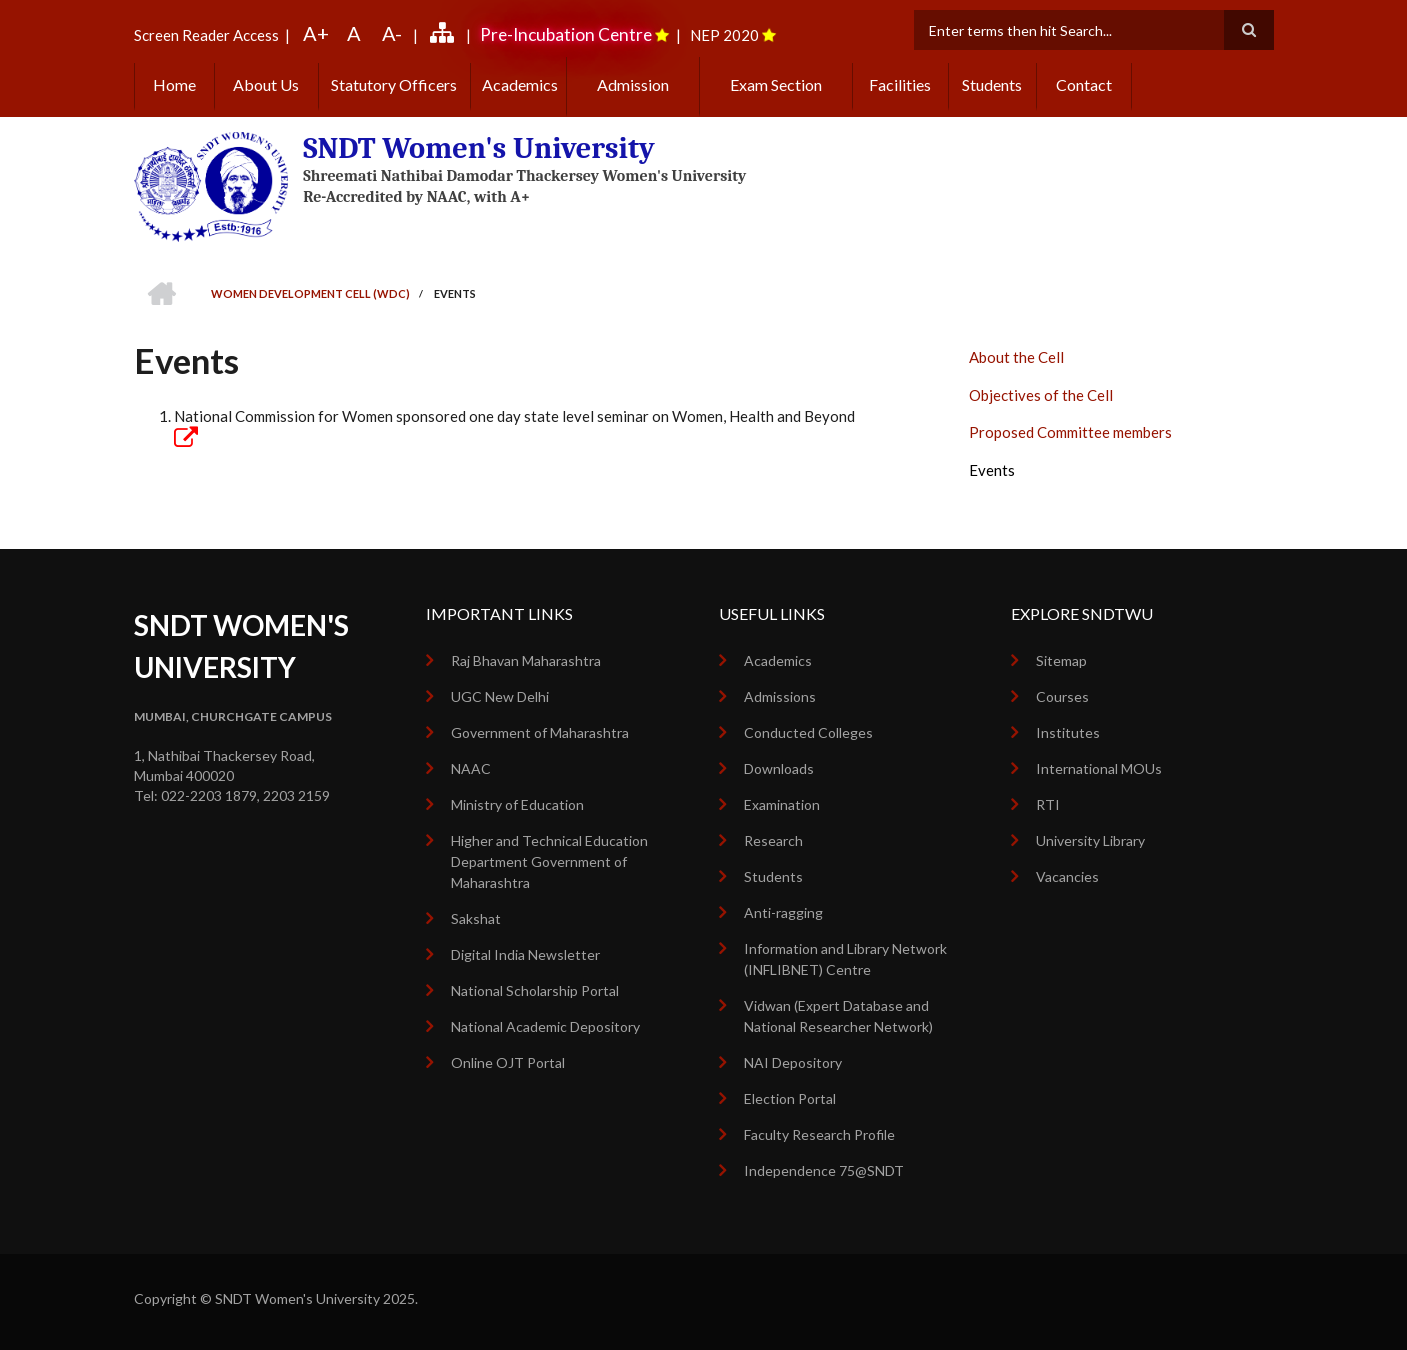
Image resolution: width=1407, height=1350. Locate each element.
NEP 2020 (724, 35)
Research (773, 840)
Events (992, 470)
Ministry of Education (517, 804)
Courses (1062, 696)
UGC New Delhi (500, 696)
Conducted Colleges (808, 732)
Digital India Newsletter (525, 954)
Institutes (1068, 732)
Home (174, 84)
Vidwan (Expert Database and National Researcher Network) (838, 1016)
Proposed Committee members (1070, 432)
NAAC (471, 768)
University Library (1090, 840)
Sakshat (476, 918)
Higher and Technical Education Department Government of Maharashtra (549, 861)
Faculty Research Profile (819, 1134)
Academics (519, 84)
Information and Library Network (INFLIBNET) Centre (845, 959)
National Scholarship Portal (535, 990)
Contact (1084, 84)
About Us (266, 84)
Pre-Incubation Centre (566, 34)
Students (992, 84)
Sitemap (1061, 660)
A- (392, 33)
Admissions (780, 696)
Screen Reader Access (206, 35)
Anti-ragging (783, 912)
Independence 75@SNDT (824, 1170)
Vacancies (1067, 876)
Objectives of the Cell (1041, 395)
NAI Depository (793, 1062)
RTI (1048, 804)
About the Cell (1016, 357)
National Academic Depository (545, 1026)
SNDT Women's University (477, 148)
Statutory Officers (394, 84)
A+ (316, 33)
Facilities (900, 84)
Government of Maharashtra (540, 732)
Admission (633, 84)
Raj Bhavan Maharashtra (526, 660)
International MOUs (1099, 768)
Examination (782, 804)
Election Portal (790, 1098)
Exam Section (776, 84)
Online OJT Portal (508, 1062)
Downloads (779, 768)
